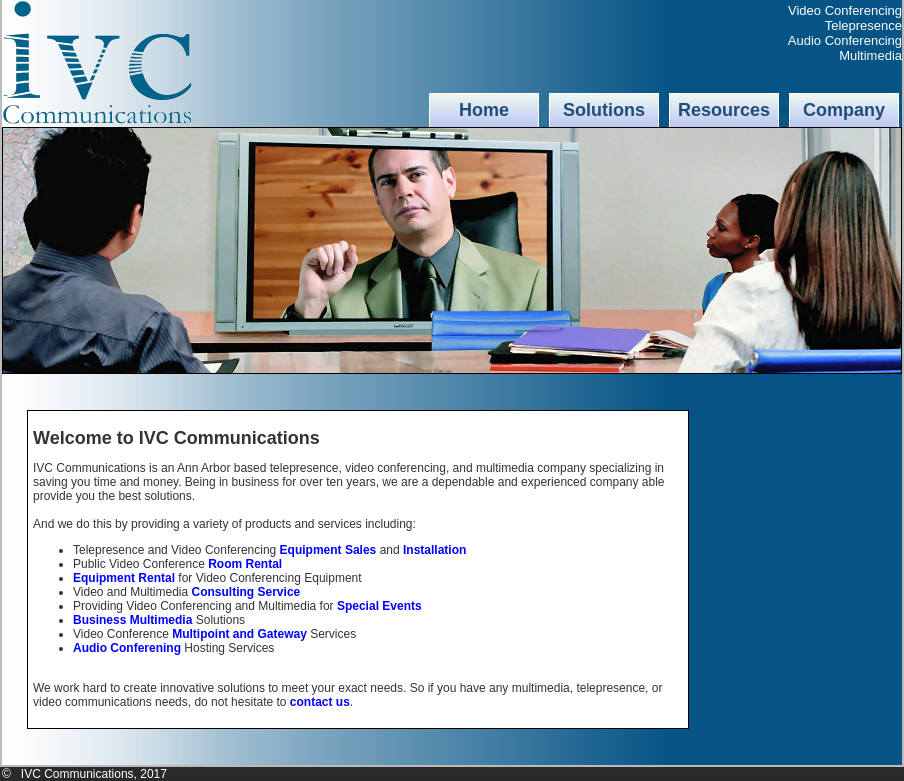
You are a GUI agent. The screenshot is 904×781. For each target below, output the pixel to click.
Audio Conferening (127, 648)
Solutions (604, 110)
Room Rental (245, 564)
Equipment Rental (124, 578)
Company (844, 110)
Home (484, 110)
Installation (434, 550)
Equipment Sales (328, 550)
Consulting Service (246, 592)
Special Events (379, 606)
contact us (320, 702)
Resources (724, 110)
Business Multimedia (132, 620)
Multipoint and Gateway (239, 634)
